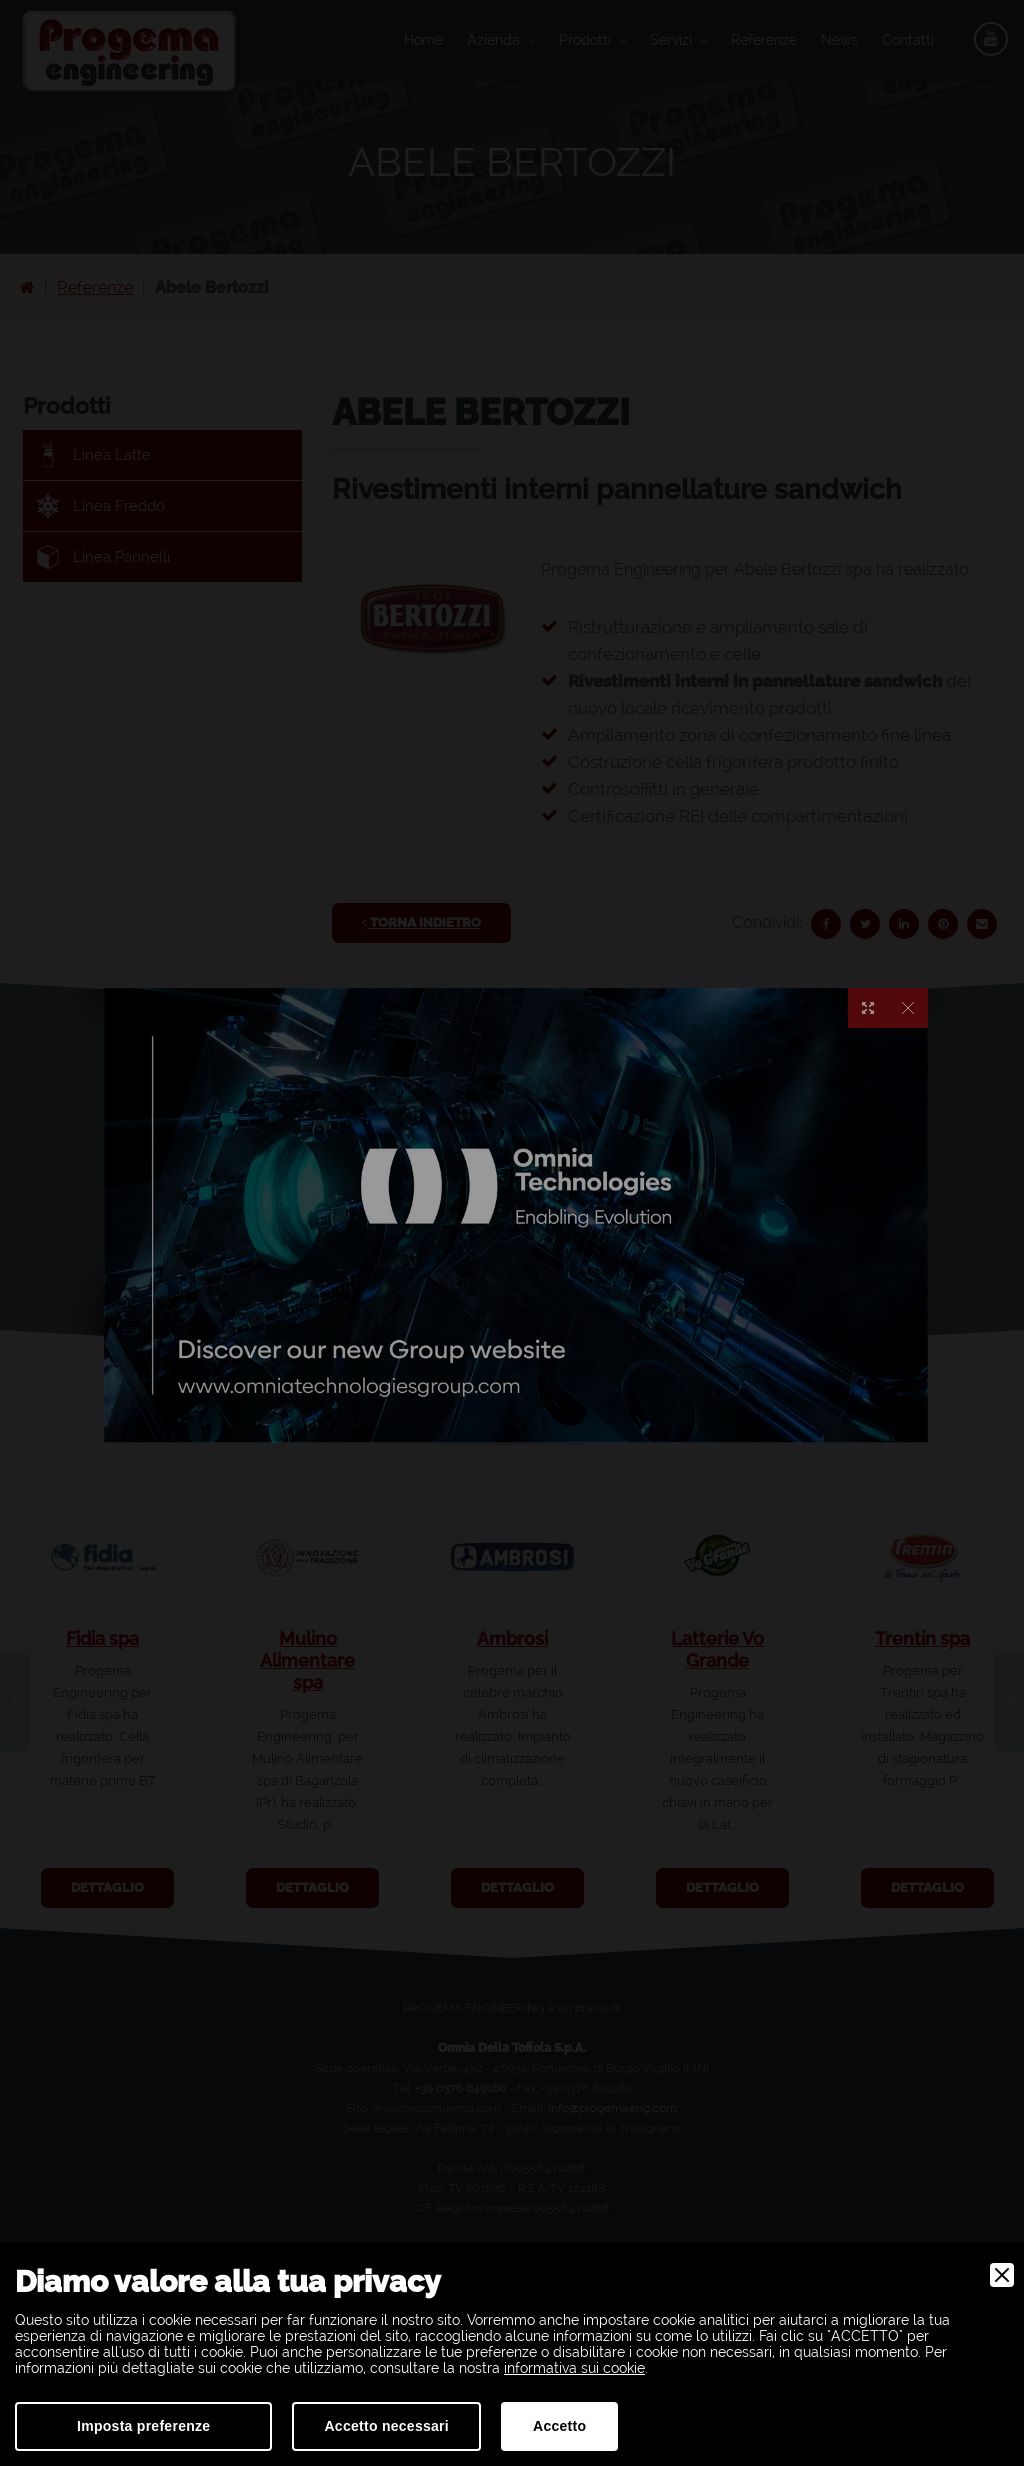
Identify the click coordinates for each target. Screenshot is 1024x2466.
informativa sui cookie (574, 2368)
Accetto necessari (386, 2426)
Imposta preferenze (143, 2426)
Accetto (559, 2426)
